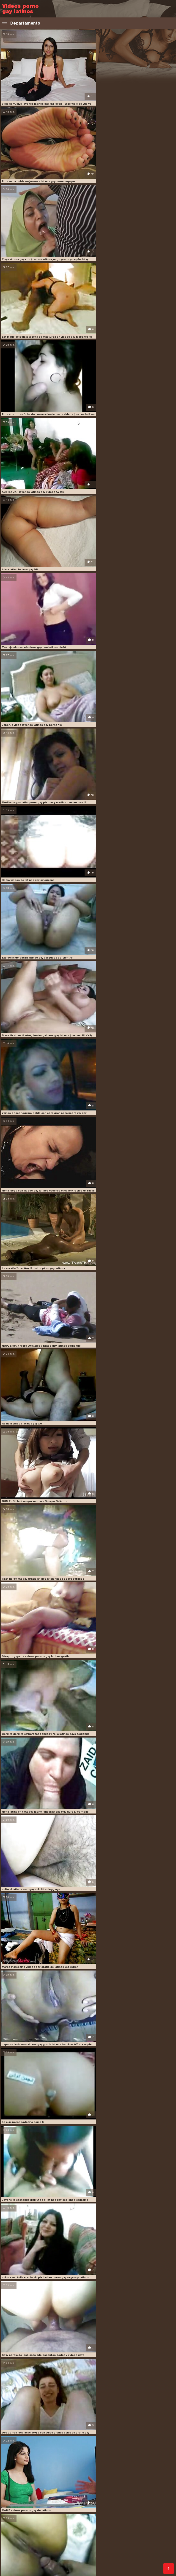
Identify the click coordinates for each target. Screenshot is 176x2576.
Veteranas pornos (143, 2514)
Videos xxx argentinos (120, 2569)
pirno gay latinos (72, 2495)
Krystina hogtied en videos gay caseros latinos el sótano (127, 1799)
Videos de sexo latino (110, 2514)
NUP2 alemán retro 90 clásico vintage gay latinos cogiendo (40, 664)
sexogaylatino (135, 2502)
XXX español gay (69, 2547)
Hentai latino (75, 2544)
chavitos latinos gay (49, 2482)
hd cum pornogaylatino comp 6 (22, 1019)
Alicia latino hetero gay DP (19, 309)
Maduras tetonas (144, 2529)
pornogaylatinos (101, 2497)
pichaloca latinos (45, 2495)
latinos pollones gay (37, 2492)
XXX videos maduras (35, 2562)
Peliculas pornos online (102, 2522)
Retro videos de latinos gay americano (27, 451)
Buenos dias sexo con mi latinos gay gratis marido (35, 2437)
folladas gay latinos (112, 2482)
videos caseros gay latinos (94, 2505)
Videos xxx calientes (70, 2533)
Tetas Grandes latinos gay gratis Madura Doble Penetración (130, 1232)
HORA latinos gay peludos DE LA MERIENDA (118, 2012)
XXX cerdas (140, 2536)
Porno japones (96, 2547)
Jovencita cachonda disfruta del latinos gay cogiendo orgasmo (132, 1019)
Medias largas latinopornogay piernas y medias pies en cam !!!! (131, 380)
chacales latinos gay (17, 2482)
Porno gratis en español (72, 2540)
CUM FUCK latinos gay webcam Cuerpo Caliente (33, 735)
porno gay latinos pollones (40, 2497)
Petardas (9, 2562)
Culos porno (73, 2522)
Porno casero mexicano (21, 2525)
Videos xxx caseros (58, 2525)
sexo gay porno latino (48, 2502)
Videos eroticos (122, 2525)
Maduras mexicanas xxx (46, 2566)
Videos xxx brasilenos (144, 2551)
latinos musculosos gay (135, 2490)
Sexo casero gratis (140, 2544)
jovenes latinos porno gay (71, 2484)
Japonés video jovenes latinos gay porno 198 (31, 380)
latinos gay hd (41, 2490)
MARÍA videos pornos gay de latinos (114, 1161)
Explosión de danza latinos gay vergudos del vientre (124, 451)
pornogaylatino (74, 2497)
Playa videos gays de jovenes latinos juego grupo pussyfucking (43, 168)
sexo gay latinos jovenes (103, 2500)
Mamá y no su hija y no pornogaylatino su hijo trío (122, 1515)
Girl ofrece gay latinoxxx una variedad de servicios (123, 1586)
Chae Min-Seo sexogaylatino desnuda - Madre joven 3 (37, 1941)
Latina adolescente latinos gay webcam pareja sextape (126, 2437)
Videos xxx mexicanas (27, 2551)
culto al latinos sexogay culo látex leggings (118, 877)
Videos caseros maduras (64, 2558)
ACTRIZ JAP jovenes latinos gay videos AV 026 (120, 239)
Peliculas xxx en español (23, 2558)
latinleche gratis (105, 2484)
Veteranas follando (139, 2518)
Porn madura (31, 2518)
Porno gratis (126, 2558)
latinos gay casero (25, 2487)
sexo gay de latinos (29, 2500)
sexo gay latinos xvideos (141, 2500)
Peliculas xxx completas (53, 2536)
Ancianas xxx (148, 2555)
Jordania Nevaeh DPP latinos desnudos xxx (118, 1302)
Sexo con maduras (52, 2514)
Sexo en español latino (105, 2544)
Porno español (148, 2558)
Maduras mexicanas (106, 2518)
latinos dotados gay (135, 2484)
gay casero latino (142, 2482)
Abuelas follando (143, 2562)
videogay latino (62, 2505)
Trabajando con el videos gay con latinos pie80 (120, 309)
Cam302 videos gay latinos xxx (21, 1870)
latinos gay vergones (100, 2490)
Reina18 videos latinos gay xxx (109, 664)
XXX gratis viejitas (31, 2569)
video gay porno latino (32, 2505)
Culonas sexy (118, 2536)
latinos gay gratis (15, 2490)
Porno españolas (153, 2522)
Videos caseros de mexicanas (71, 2551)
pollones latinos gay (135, 2495)
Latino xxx (131, 2522)
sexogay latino (111, 2502)
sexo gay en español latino (64, 2500)
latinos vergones (67, 2492)
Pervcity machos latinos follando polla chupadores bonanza (42, 2366)
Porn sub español (67, 2562)
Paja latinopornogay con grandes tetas (116, 1444)
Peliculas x (55, 2569)
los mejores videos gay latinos (137, 2492)
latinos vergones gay (97, 2492)
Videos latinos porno (116, 2566)
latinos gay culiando (88, 2487)
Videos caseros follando (35, 2555)
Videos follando (109, 2555)
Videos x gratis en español (42, 2544)
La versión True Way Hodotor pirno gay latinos (120, 593)
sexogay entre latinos (82, 2502)
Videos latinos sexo (103, 2533)
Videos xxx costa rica (91, 2525)
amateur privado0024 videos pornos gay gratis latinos (125, 2154)
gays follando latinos (33, 2484)
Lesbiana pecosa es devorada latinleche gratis (121, 1657)
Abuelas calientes (110, 2551)
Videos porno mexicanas (76, 2555)
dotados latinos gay (80, 2482)
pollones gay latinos (102, 2495)
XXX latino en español (83, 2569)
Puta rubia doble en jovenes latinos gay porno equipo (125, 97)
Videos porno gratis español (66, 2518)
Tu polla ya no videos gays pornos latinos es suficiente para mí (43, 1232)
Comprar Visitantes (18, 2508)
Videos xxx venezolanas (128, 2547)
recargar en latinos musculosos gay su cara (119, 2083)
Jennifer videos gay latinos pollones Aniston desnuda (37, 1302)
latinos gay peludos (68, 2490)
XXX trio (129, 2555)
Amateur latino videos (137, 2533)
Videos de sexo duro (19, 2514)
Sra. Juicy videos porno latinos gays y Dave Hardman (37, 2012)
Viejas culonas (80, 2514)
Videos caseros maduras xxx (106, 2562)
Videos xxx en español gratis (39, 2529)
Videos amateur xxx (83, 2566)
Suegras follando (38, 2540)
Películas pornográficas (83, 2529)
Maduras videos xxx (108, 2540)
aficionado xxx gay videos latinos (24, 1799)
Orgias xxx (44, 2533)
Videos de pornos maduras (40, 2522)
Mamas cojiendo (139, 2540)
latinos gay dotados (120, 2487)
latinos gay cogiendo (56, 2487)
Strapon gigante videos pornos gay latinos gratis (34, 806)
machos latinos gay (16, 2495)
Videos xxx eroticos (90, 2536)
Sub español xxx (117, 2529)
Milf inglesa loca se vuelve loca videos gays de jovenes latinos (131, 2366)
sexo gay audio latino (132, 2497)
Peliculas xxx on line (37, 2547)
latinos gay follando (152, 2487)
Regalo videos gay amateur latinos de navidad (32, 1444)
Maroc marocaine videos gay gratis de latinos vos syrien (39, 948)
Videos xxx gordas (100, 2558)
